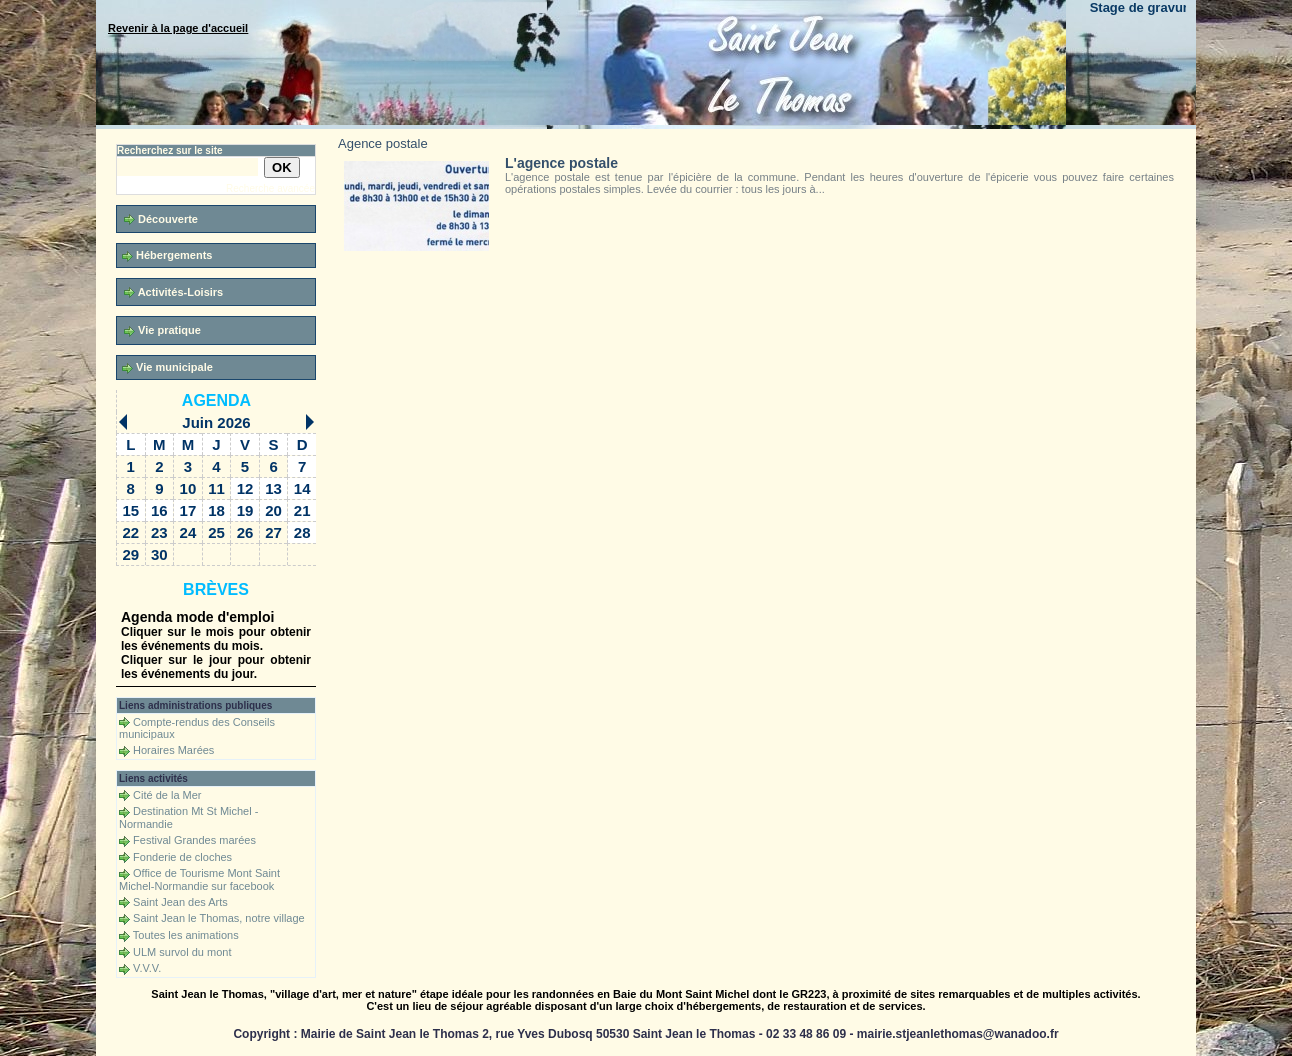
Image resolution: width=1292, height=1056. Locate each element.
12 (245, 488)
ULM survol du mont (182, 952)
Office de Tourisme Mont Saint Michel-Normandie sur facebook (199, 879)
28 (302, 532)
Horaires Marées (173, 750)
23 (159, 532)
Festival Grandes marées (194, 840)
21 (302, 510)
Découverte (161, 219)
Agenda (216, 400)
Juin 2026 (216, 422)
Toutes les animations (186, 935)
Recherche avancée (270, 188)
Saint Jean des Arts (180, 902)
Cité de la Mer (167, 795)
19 (245, 510)
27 (273, 532)
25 (216, 532)
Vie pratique (162, 330)
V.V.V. (147, 968)
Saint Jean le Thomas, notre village (219, 918)
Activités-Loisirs (173, 292)
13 (273, 488)
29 (130, 554)
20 (273, 510)
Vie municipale (167, 367)
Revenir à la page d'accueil (178, 28)
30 (159, 554)
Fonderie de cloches (182, 857)
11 (216, 488)
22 (130, 532)
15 (130, 510)
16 (159, 510)
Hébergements (167, 255)
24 (188, 532)
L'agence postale (561, 163)
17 (188, 510)
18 (216, 510)
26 (245, 532)
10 (188, 488)
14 (302, 488)
